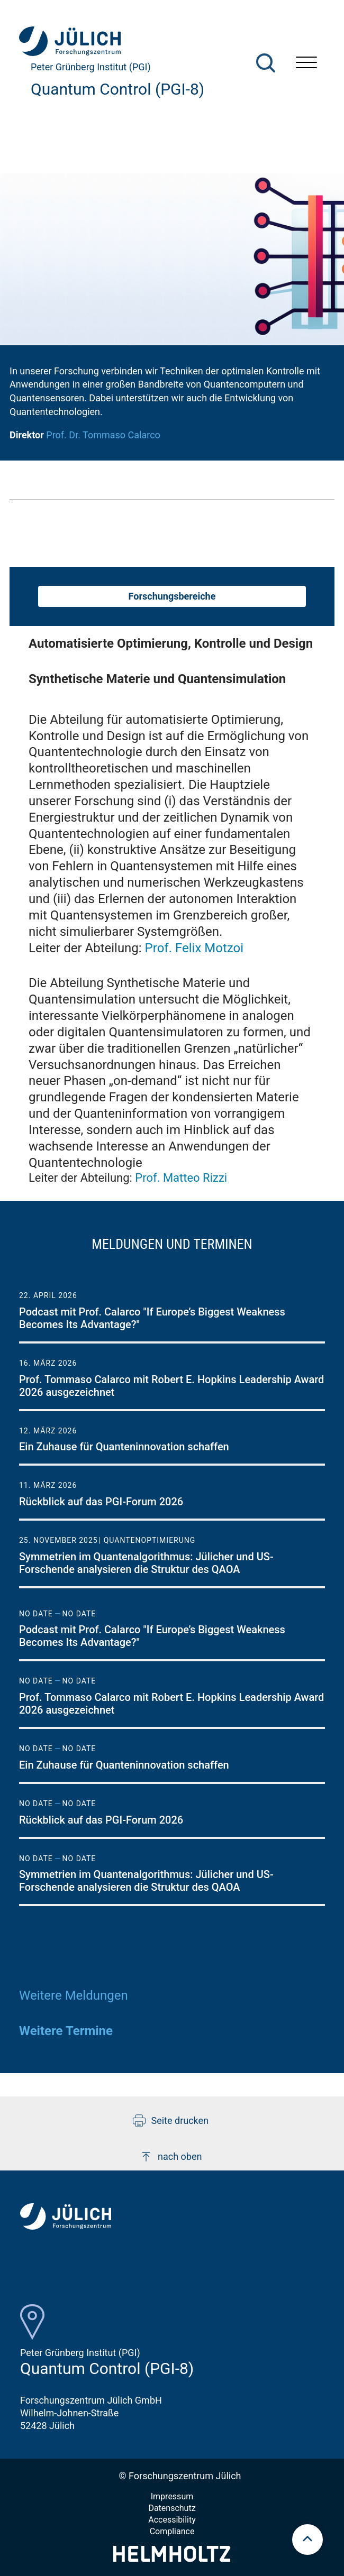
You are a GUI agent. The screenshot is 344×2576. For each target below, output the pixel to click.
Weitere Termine (66, 2030)
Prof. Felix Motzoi (194, 948)
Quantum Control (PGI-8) (117, 89)
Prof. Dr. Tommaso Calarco (103, 434)
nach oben (171, 2156)
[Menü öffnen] (306, 64)
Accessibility (172, 2520)
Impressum (172, 2496)
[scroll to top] (307, 2539)
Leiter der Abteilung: (136, 948)
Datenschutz (171, 2508)
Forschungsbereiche (172, 596)
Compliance (172, 2531)
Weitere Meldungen (73, 1995)
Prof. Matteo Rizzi (181, 1177)
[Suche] (265, 62)
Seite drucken (171, 2120)
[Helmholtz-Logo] (171, 2558)
